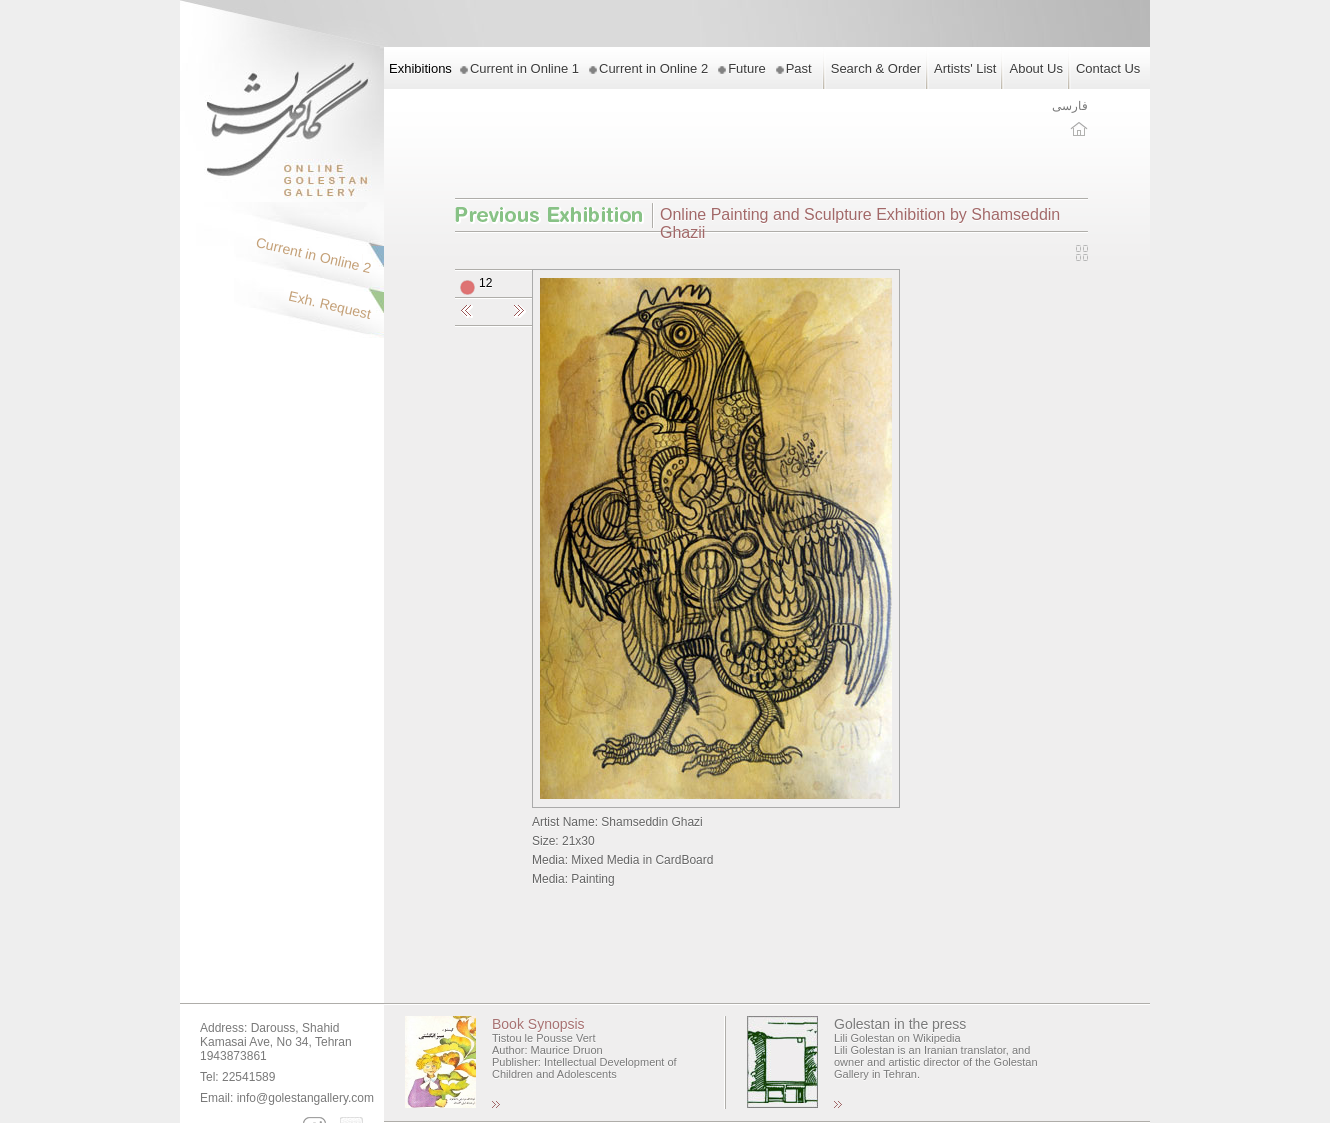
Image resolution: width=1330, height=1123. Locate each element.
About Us (1035, 68)
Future (747, 68)
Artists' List (965, 68)
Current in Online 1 (524, 68)
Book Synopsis (538, 1024)
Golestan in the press (900, 1024)
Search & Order (876, 68)
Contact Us (1108, 68)
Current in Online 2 (653, 68)
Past (799, 68)
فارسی (1070, 106)
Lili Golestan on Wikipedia (897, 1038)
